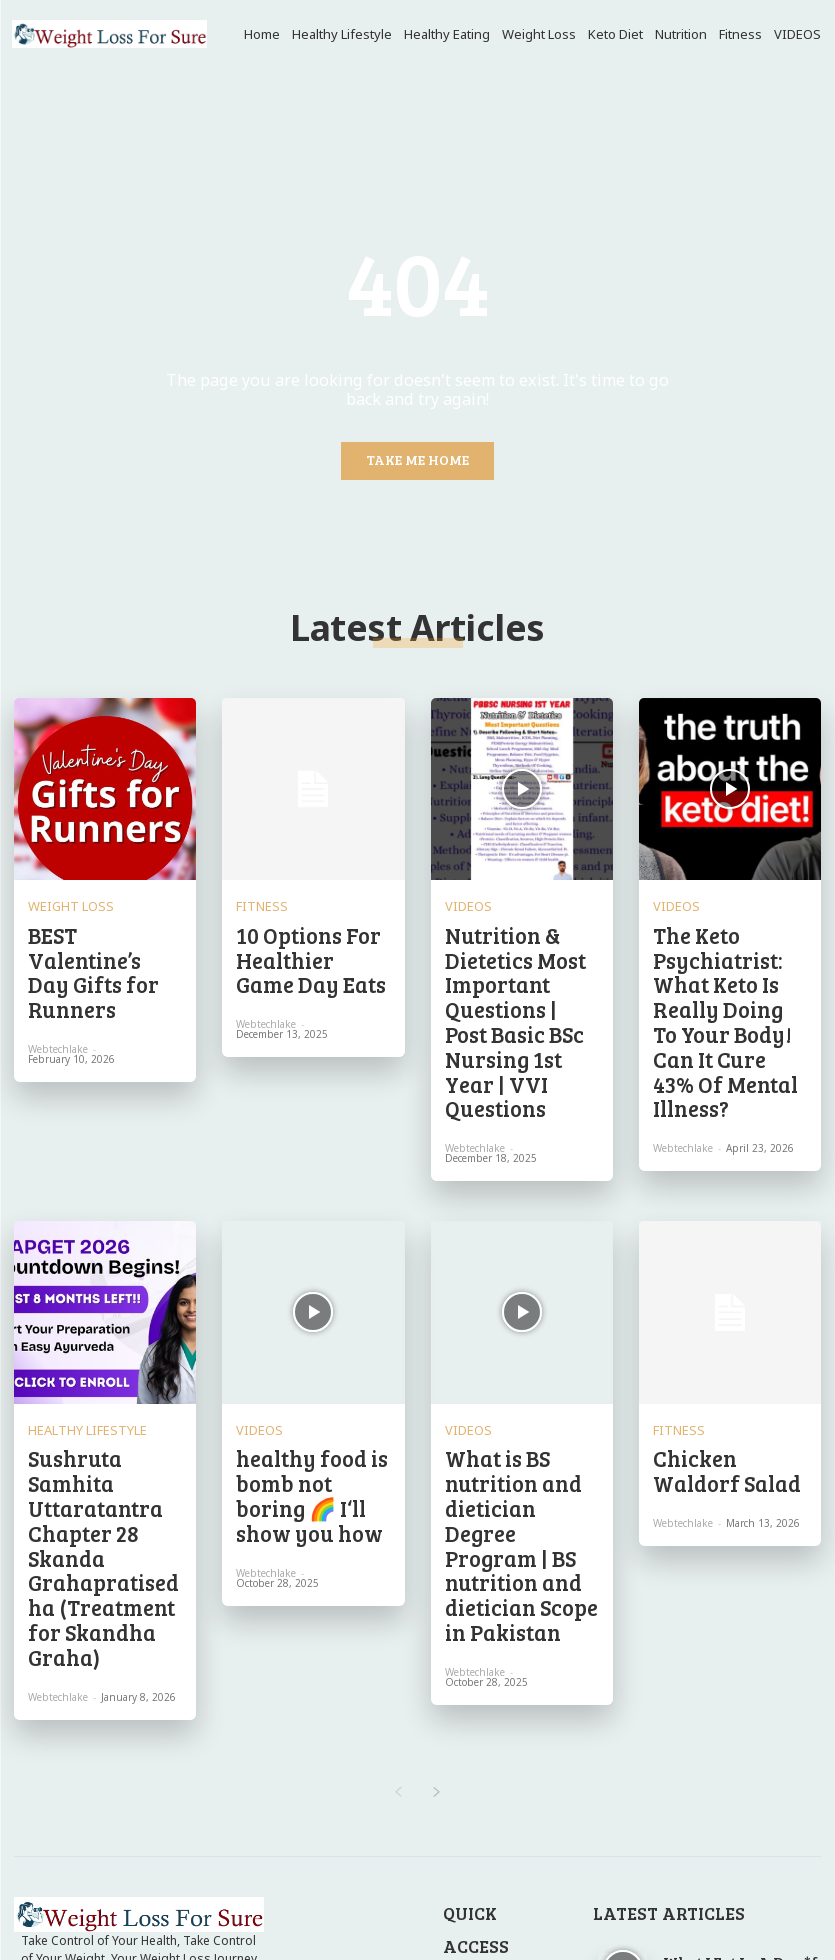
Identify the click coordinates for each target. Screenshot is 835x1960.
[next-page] (437, 1544)
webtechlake (58, 975)
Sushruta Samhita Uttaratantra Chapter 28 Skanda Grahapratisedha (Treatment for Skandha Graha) (101, 1369)
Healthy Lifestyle (73, 1305)
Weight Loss (61, 899)
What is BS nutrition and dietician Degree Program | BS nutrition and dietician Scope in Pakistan (521, 1361)
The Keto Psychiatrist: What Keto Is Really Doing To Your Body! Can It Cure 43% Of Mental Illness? (726, 955)
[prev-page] (398, 1544)
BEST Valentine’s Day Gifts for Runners (98, 930)
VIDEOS (463, 899)
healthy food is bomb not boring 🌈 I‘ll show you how (311, 1344)
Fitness (254, 899)
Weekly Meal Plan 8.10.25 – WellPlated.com (735, 1853)
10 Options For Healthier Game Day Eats (304, 938)
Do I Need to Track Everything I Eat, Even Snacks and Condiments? (741, 1792)
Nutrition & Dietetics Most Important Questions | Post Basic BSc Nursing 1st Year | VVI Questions (518, 955)
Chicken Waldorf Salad (711, 1336)
